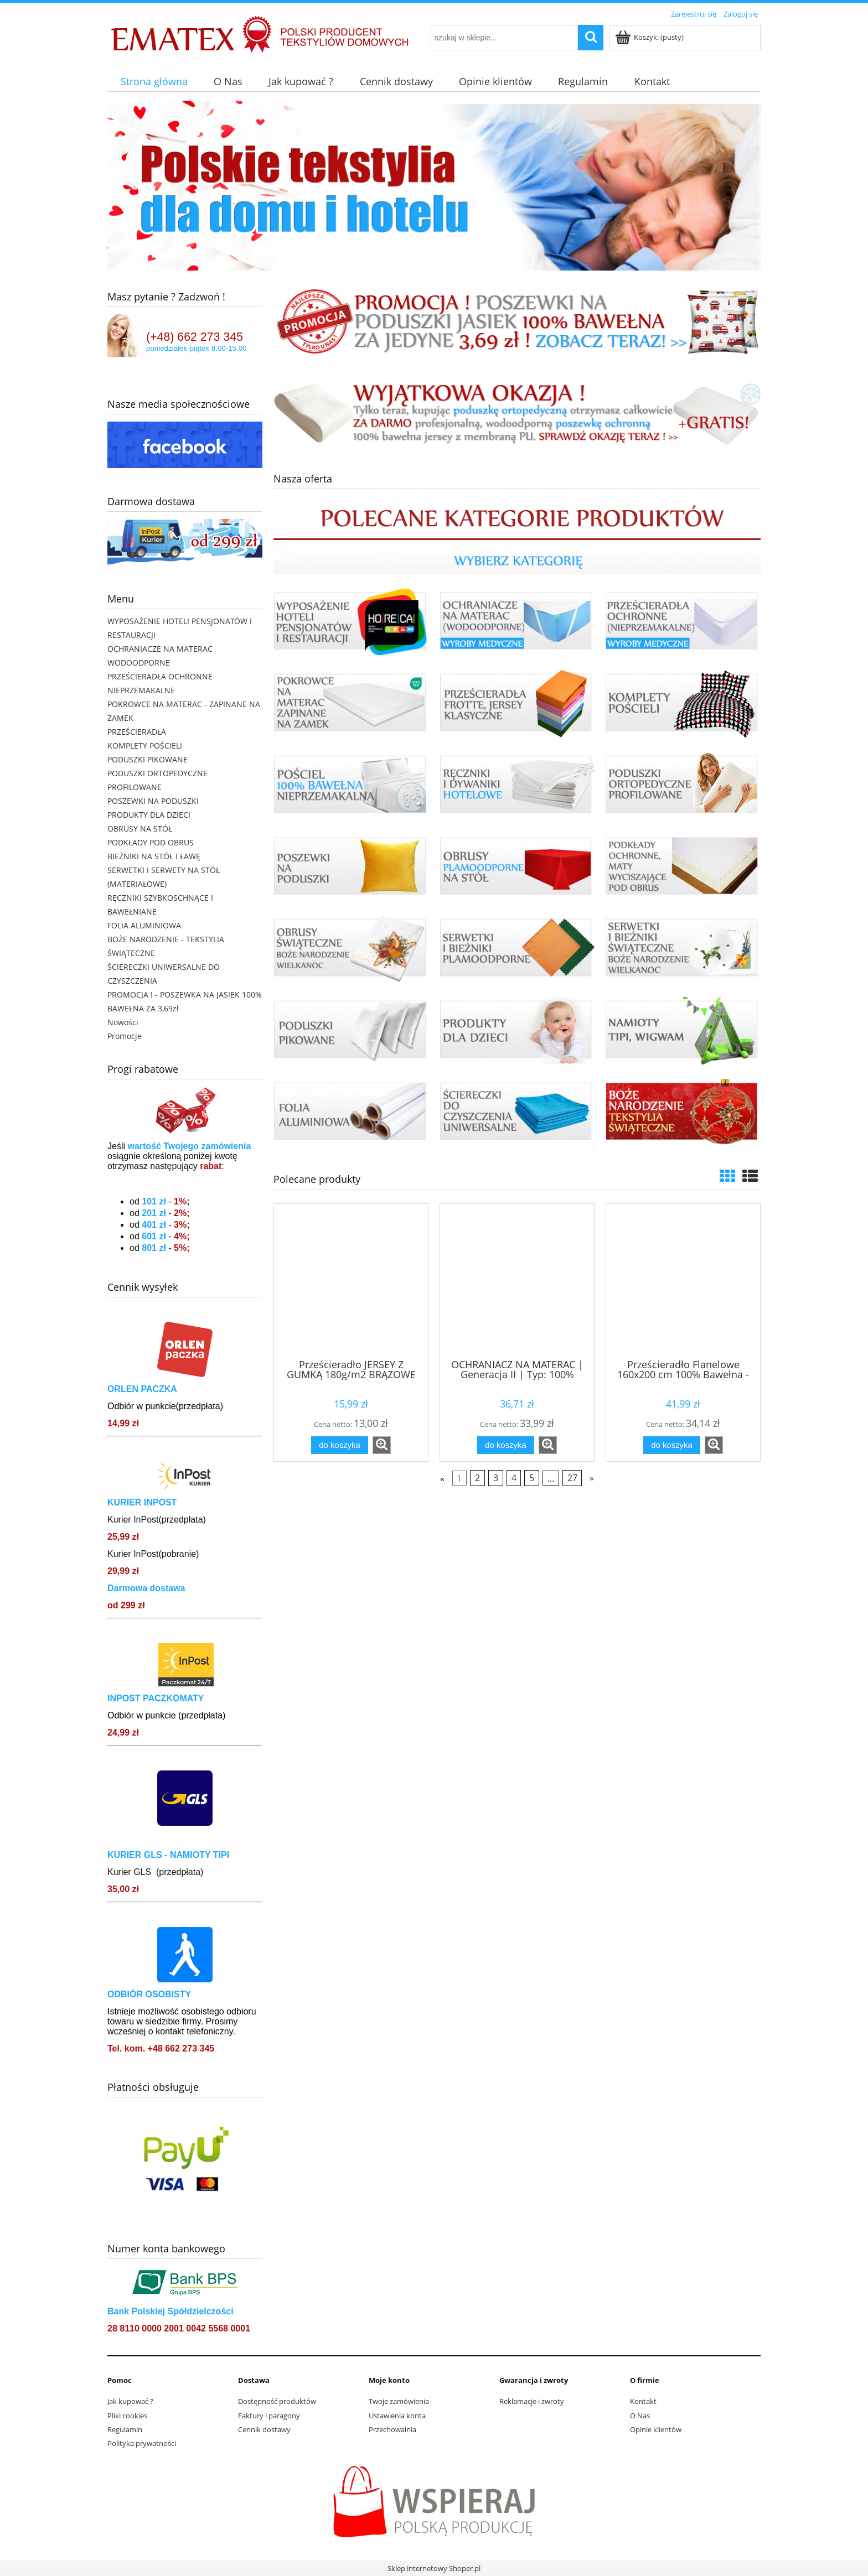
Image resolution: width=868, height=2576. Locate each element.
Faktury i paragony (269, 2416)
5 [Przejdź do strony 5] (531, 1478)
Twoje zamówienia (399, 2401)
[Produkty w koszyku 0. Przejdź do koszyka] (650, 37)
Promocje (124, 1036)
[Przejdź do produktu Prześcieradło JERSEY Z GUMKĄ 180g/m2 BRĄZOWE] (351, 1280)
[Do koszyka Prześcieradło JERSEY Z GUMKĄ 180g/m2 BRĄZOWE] (339, 1445)
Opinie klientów (655, 2429)
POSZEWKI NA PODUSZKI (153, 801)
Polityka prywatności (141, 2443)
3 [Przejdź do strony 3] (495, 1478)
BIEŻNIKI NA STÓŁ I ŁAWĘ (153, 856)
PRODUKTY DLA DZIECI (148, 814)
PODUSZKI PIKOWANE (147, 759)
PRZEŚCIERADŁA (136, 731)
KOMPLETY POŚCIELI (144, 745)
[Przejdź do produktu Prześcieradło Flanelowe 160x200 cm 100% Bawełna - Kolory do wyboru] (683, 1280)
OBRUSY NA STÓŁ (139, 828)
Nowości (122, 1022)
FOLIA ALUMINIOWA (144, 925)
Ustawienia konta (397, 2416)
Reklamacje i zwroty (531, 2401)
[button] (382, 1445)
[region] (434, 186)
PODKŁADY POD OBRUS (150, 842)
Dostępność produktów (277, 2401)
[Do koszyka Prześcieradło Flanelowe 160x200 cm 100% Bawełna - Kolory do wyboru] (671, 1445)
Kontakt (643, 2401)
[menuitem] (153, 81)
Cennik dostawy (264, 2429)
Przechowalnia (392, 2429)
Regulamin (124, 2429)
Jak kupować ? (130, 2401)
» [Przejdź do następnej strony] (592, 1478)
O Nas (640, 2416)
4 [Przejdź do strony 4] (514, 1478)
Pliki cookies (127, 2416)
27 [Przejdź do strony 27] (572, 1478)
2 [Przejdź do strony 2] (477, 1478)
